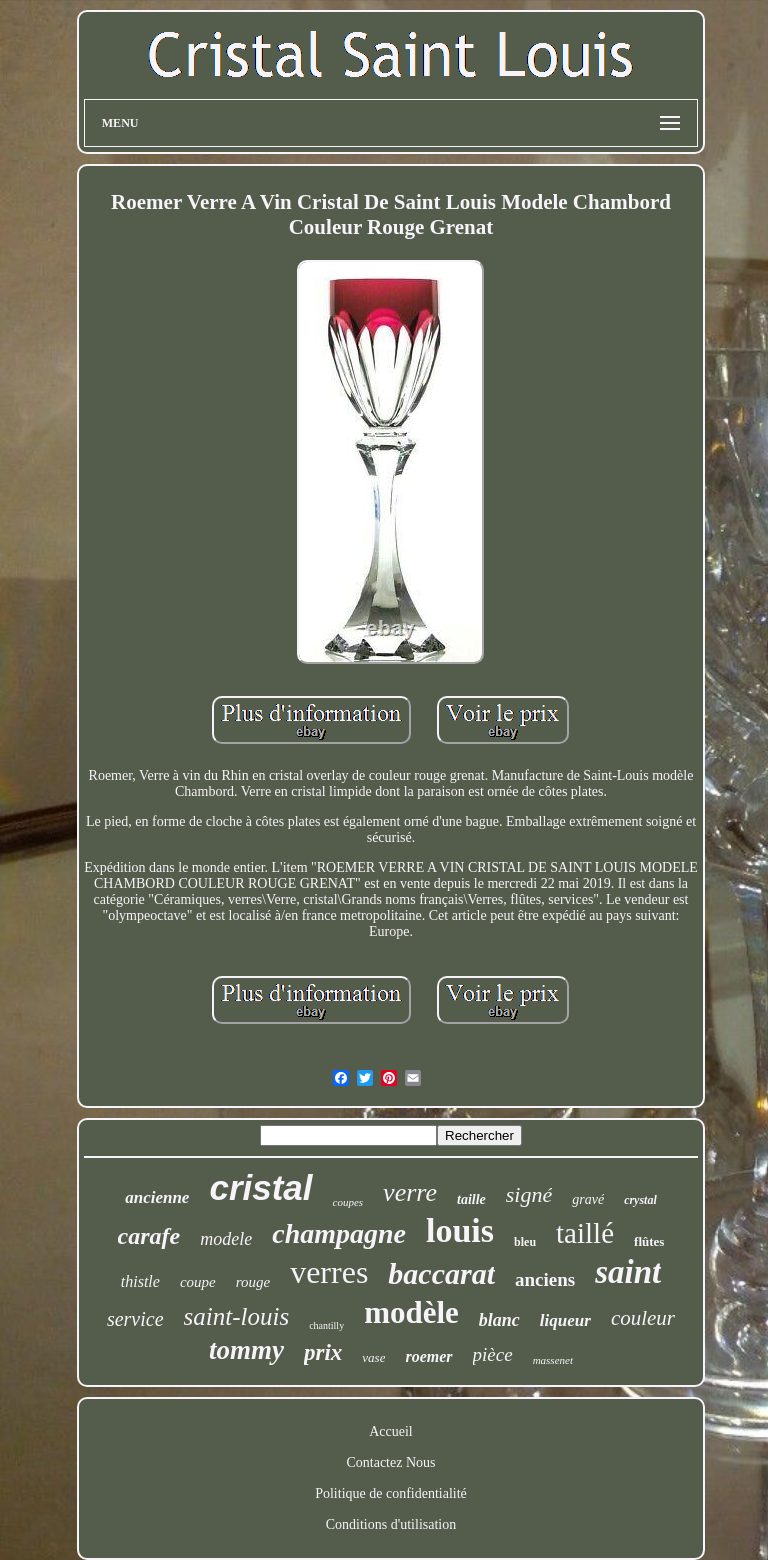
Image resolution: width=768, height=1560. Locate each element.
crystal (640, 1200)
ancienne (157, 1197)
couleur (643, 1318)
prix (323, 1352)
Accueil (391, 1431)
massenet (553, 1360)
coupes (348, 1202)
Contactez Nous (390, 1462)
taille (471, 1199)
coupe (198, 1282)
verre (410, 1192)
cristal (260, 1187)
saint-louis (237, 1316)
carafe (149, 1236)
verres (329, 1272)
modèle (411, 1312)
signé (529, 1194)
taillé (585, 1233)
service (135, 1319)
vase (373, 1357)
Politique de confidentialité (391, 1493)
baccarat (441, 1273)
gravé (588, 1199)
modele (226, 1239)
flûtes (649, 1241)
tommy (246, 1350)
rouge (253, 1282)
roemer (428, 1356)
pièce (493, 1354)
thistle (140, 1281)
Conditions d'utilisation (391, 1524)
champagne (339, 1233)
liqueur (565, 1320)
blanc (499, 1320)
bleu (525, 1242)
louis (460, 1230)
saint (628, 1272)
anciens (545, 1279)
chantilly (326, 1325)
